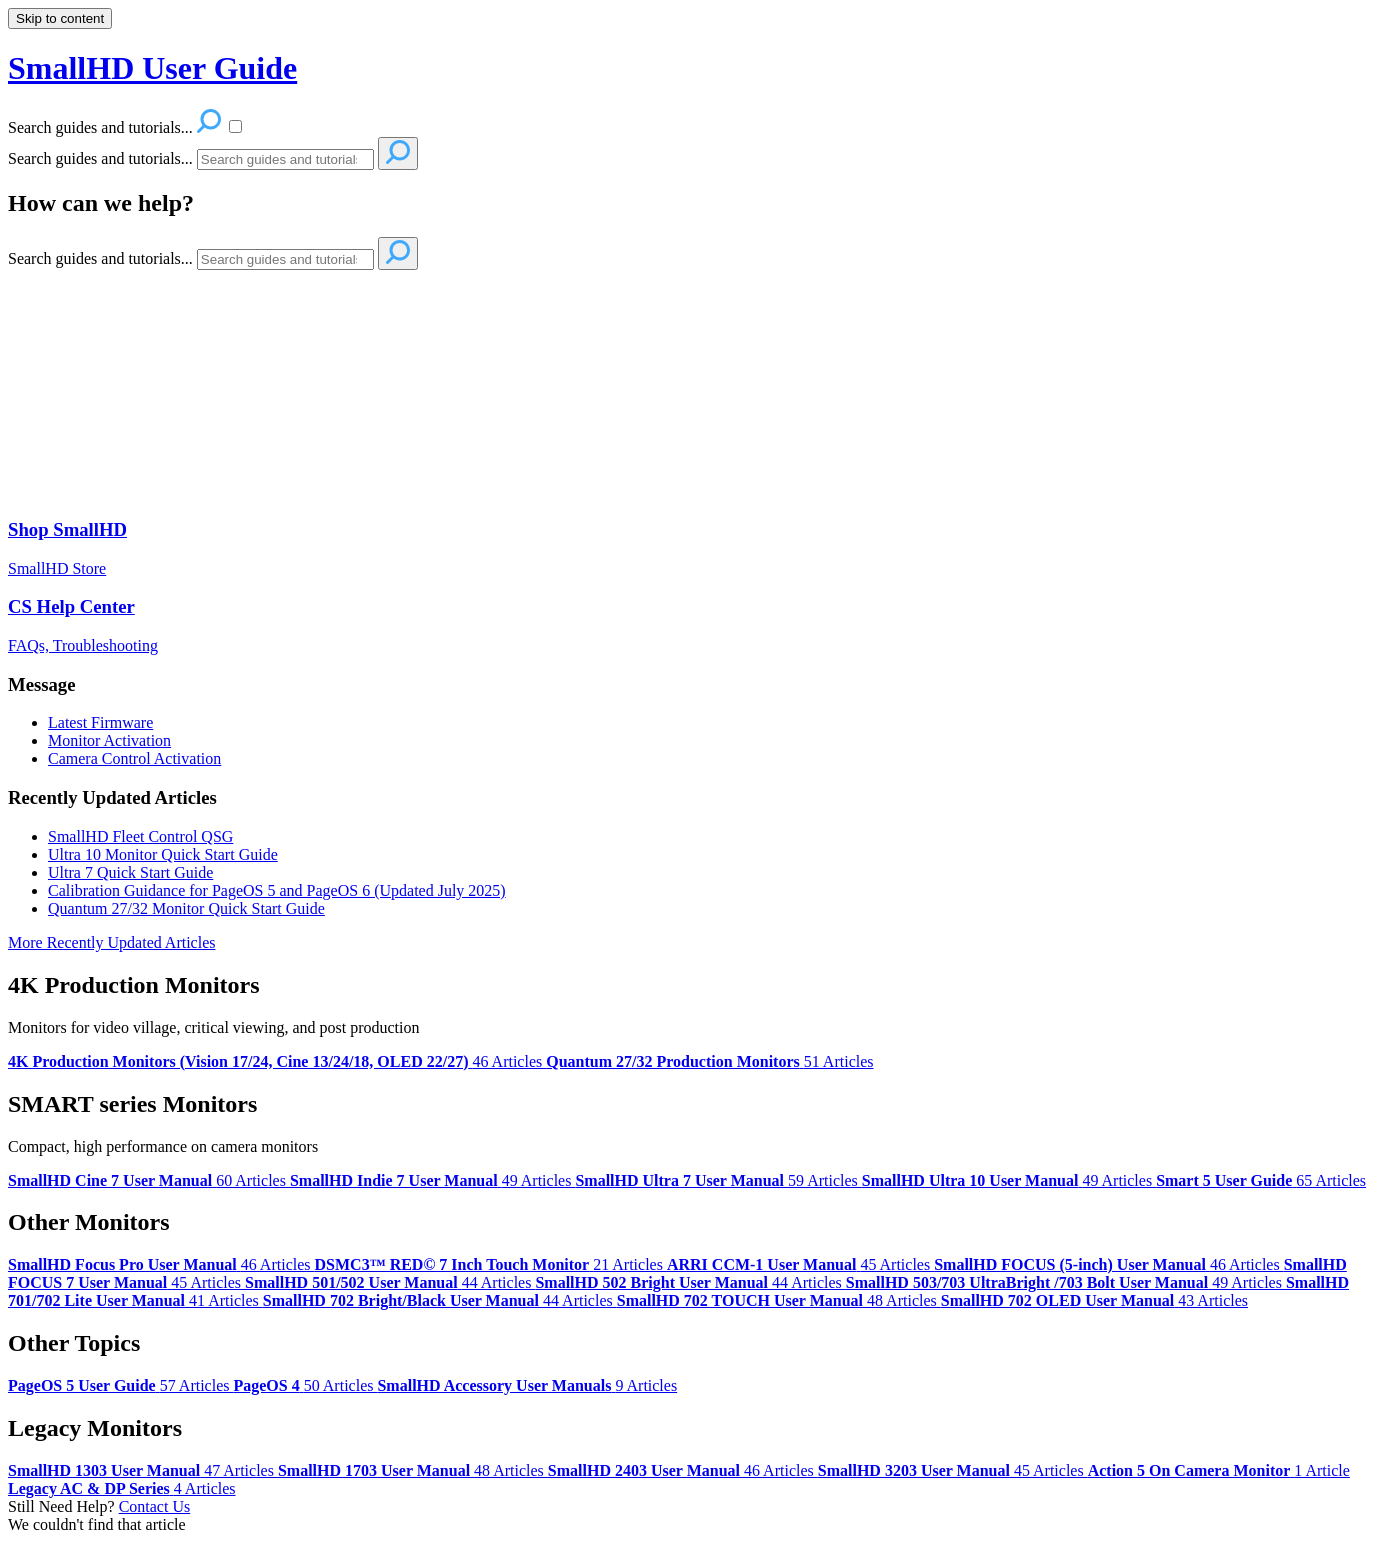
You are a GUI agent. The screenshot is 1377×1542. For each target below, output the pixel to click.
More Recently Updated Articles (112, 942)
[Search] (285, 159)
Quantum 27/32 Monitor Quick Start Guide (186, 908)
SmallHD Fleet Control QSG (140, 836)
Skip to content (60, 18)
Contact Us (155, 1506)
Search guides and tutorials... (100, 158)
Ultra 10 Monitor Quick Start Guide (163, 854)
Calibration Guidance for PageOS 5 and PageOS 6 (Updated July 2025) (277, 890)
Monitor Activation (109, 740)
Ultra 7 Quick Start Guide (130, 872)
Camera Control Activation (134, 758)
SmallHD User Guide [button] (152, 68)
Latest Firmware (100, 722)
